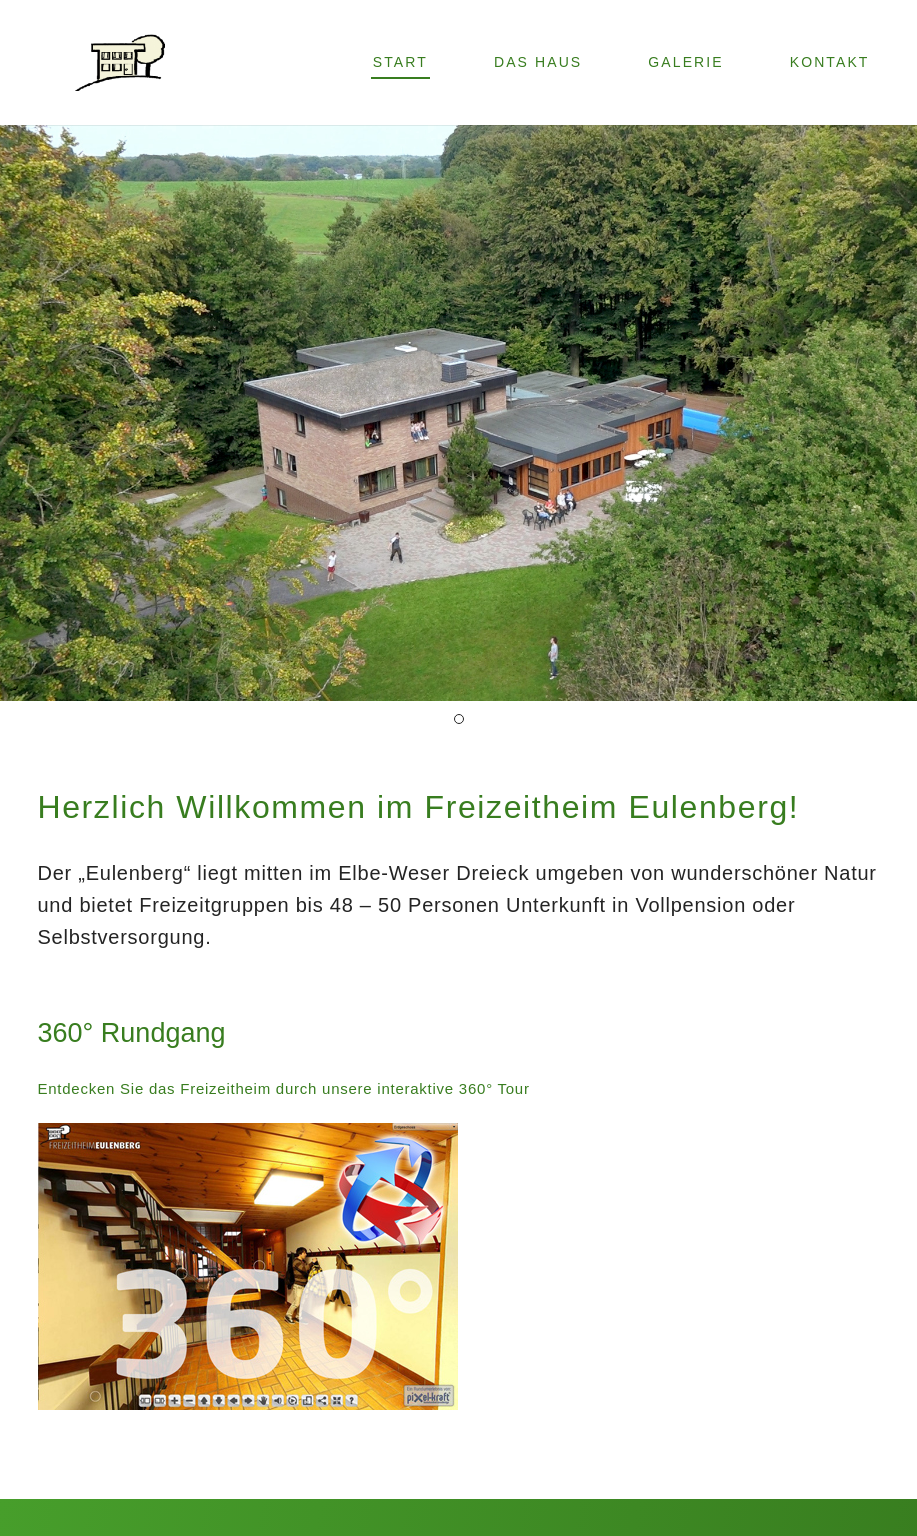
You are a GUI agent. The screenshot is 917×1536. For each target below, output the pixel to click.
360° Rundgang (132, 1033)
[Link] (121, 62)
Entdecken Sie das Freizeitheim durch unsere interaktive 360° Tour (284, 1088)
